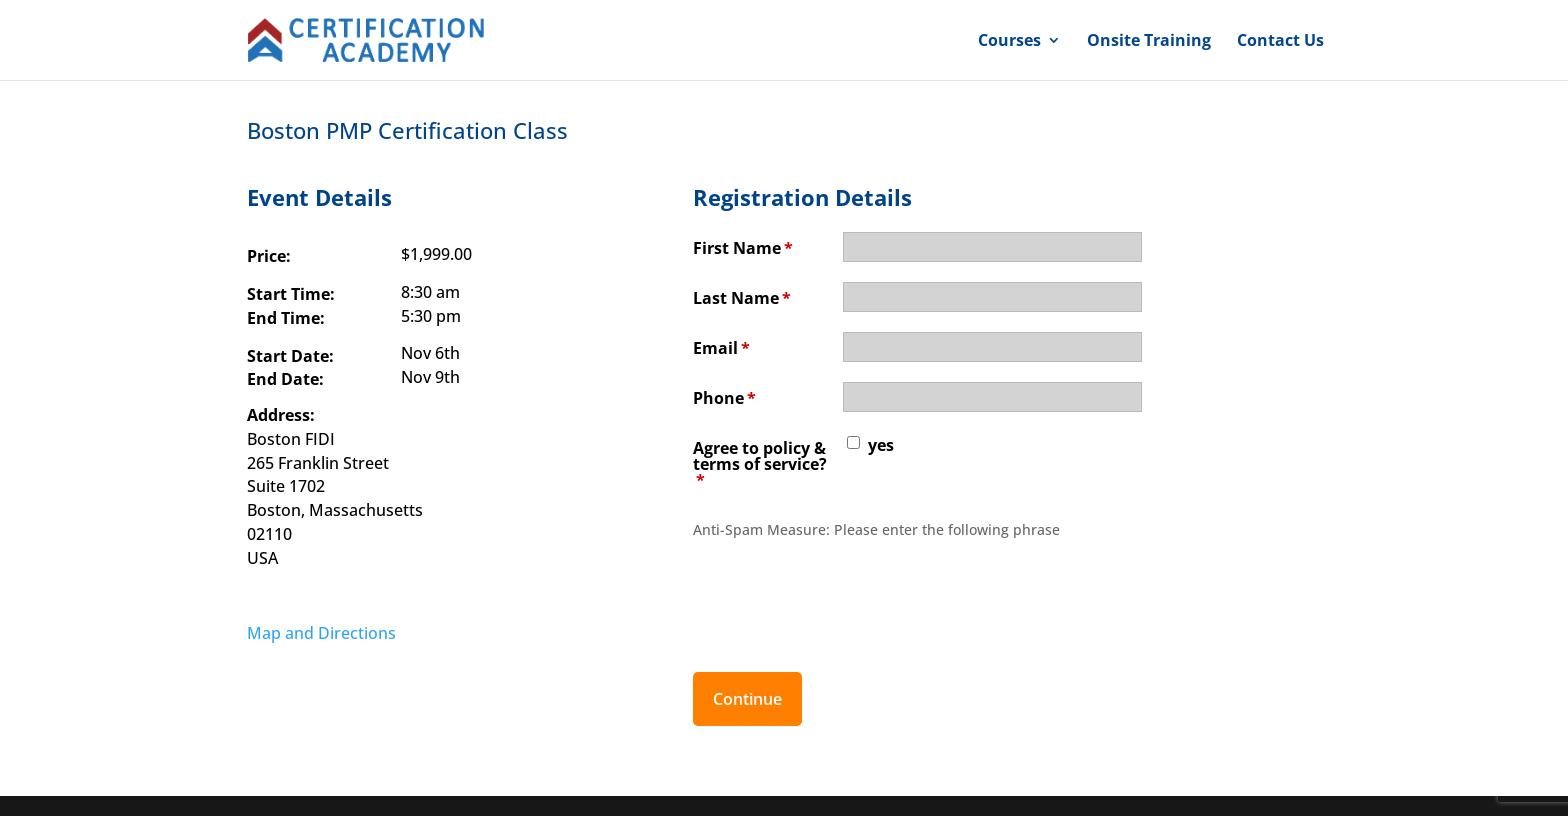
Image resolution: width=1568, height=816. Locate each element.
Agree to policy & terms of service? (760, 464)
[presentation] (845, 595)
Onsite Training (1149, 42)
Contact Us (1280, 42)
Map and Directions (321, 633)
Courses (1009, 42)
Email (721, 348)
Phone (724, 398)
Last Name (742, 298)
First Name (743, 248)
